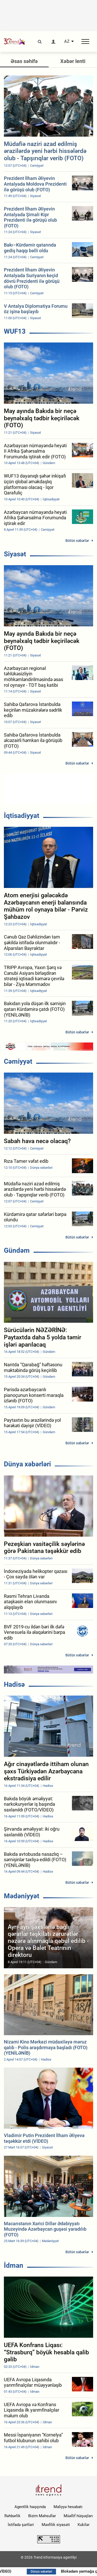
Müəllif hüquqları (78, 2516)
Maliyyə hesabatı (68, 2506)
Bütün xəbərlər (77, 540)
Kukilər (83, 2524)
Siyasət (15, 554)
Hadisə (14, 1684)
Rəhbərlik (12, 2516)
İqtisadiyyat (21, 816)
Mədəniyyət (21, 1896)
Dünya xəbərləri (27, 1464)
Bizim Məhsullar (42, 2516)
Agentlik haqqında (30, 2506)
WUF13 (15, 331)
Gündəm (17, 1250)
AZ (67, 41)
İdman (13, 2265)
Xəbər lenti (72, 61)
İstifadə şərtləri (21, 2524)
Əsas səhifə (24, 61)
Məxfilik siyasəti (56, 2524)
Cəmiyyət (18, 1061)
